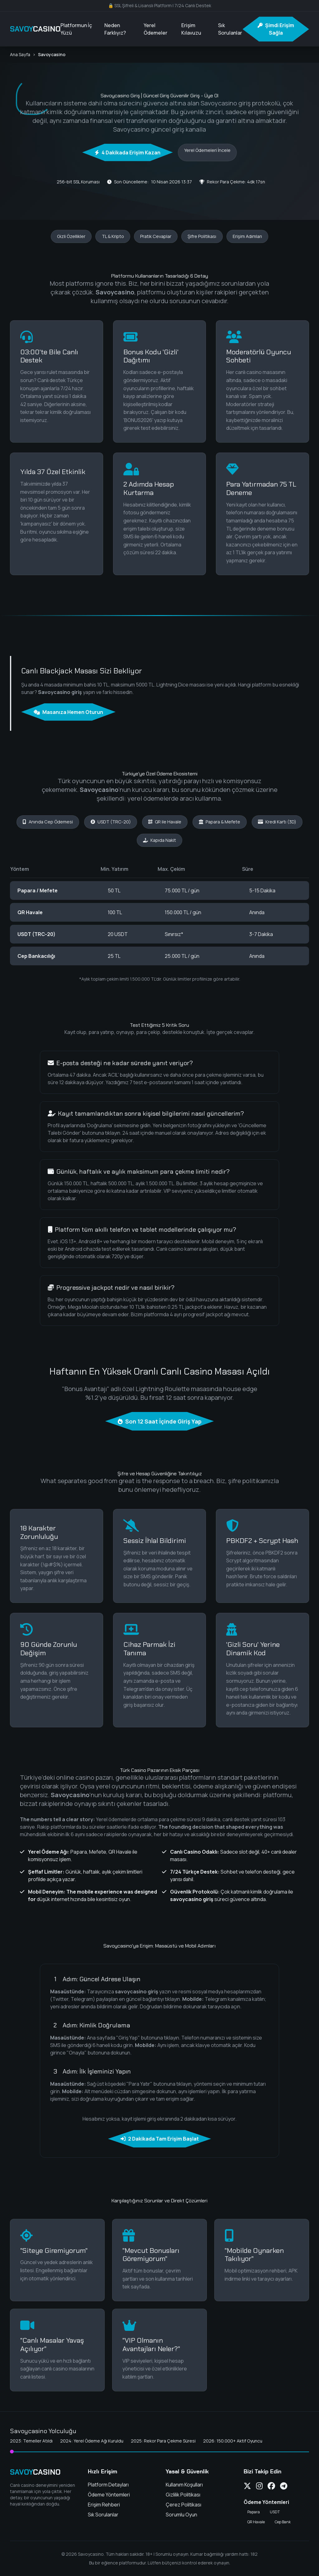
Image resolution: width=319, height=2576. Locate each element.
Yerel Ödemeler (155, 29)
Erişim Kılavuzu (191, 29)
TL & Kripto (113, 236)
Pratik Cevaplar (155, 236)
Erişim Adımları (247, 236)
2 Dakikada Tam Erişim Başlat (160, 2138)
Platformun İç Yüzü (76, 29)
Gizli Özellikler (71, 236)
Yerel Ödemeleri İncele (207, 150)
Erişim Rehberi (104, 2504)
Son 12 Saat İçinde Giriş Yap (160, 1421)
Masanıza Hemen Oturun (68, 712)
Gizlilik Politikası (183, 2494)
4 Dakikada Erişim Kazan (127, 152)
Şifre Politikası (202, 236)
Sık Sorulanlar (230, 29)
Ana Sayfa (20, 54)
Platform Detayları (108, 2484)
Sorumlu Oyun (181, 2514)
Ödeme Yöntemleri (109, 2494)
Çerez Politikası (183, 2504)
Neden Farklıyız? (115, 29)
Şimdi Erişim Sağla (276, 29)
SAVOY (35, 29)
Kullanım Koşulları (184, 2484)
